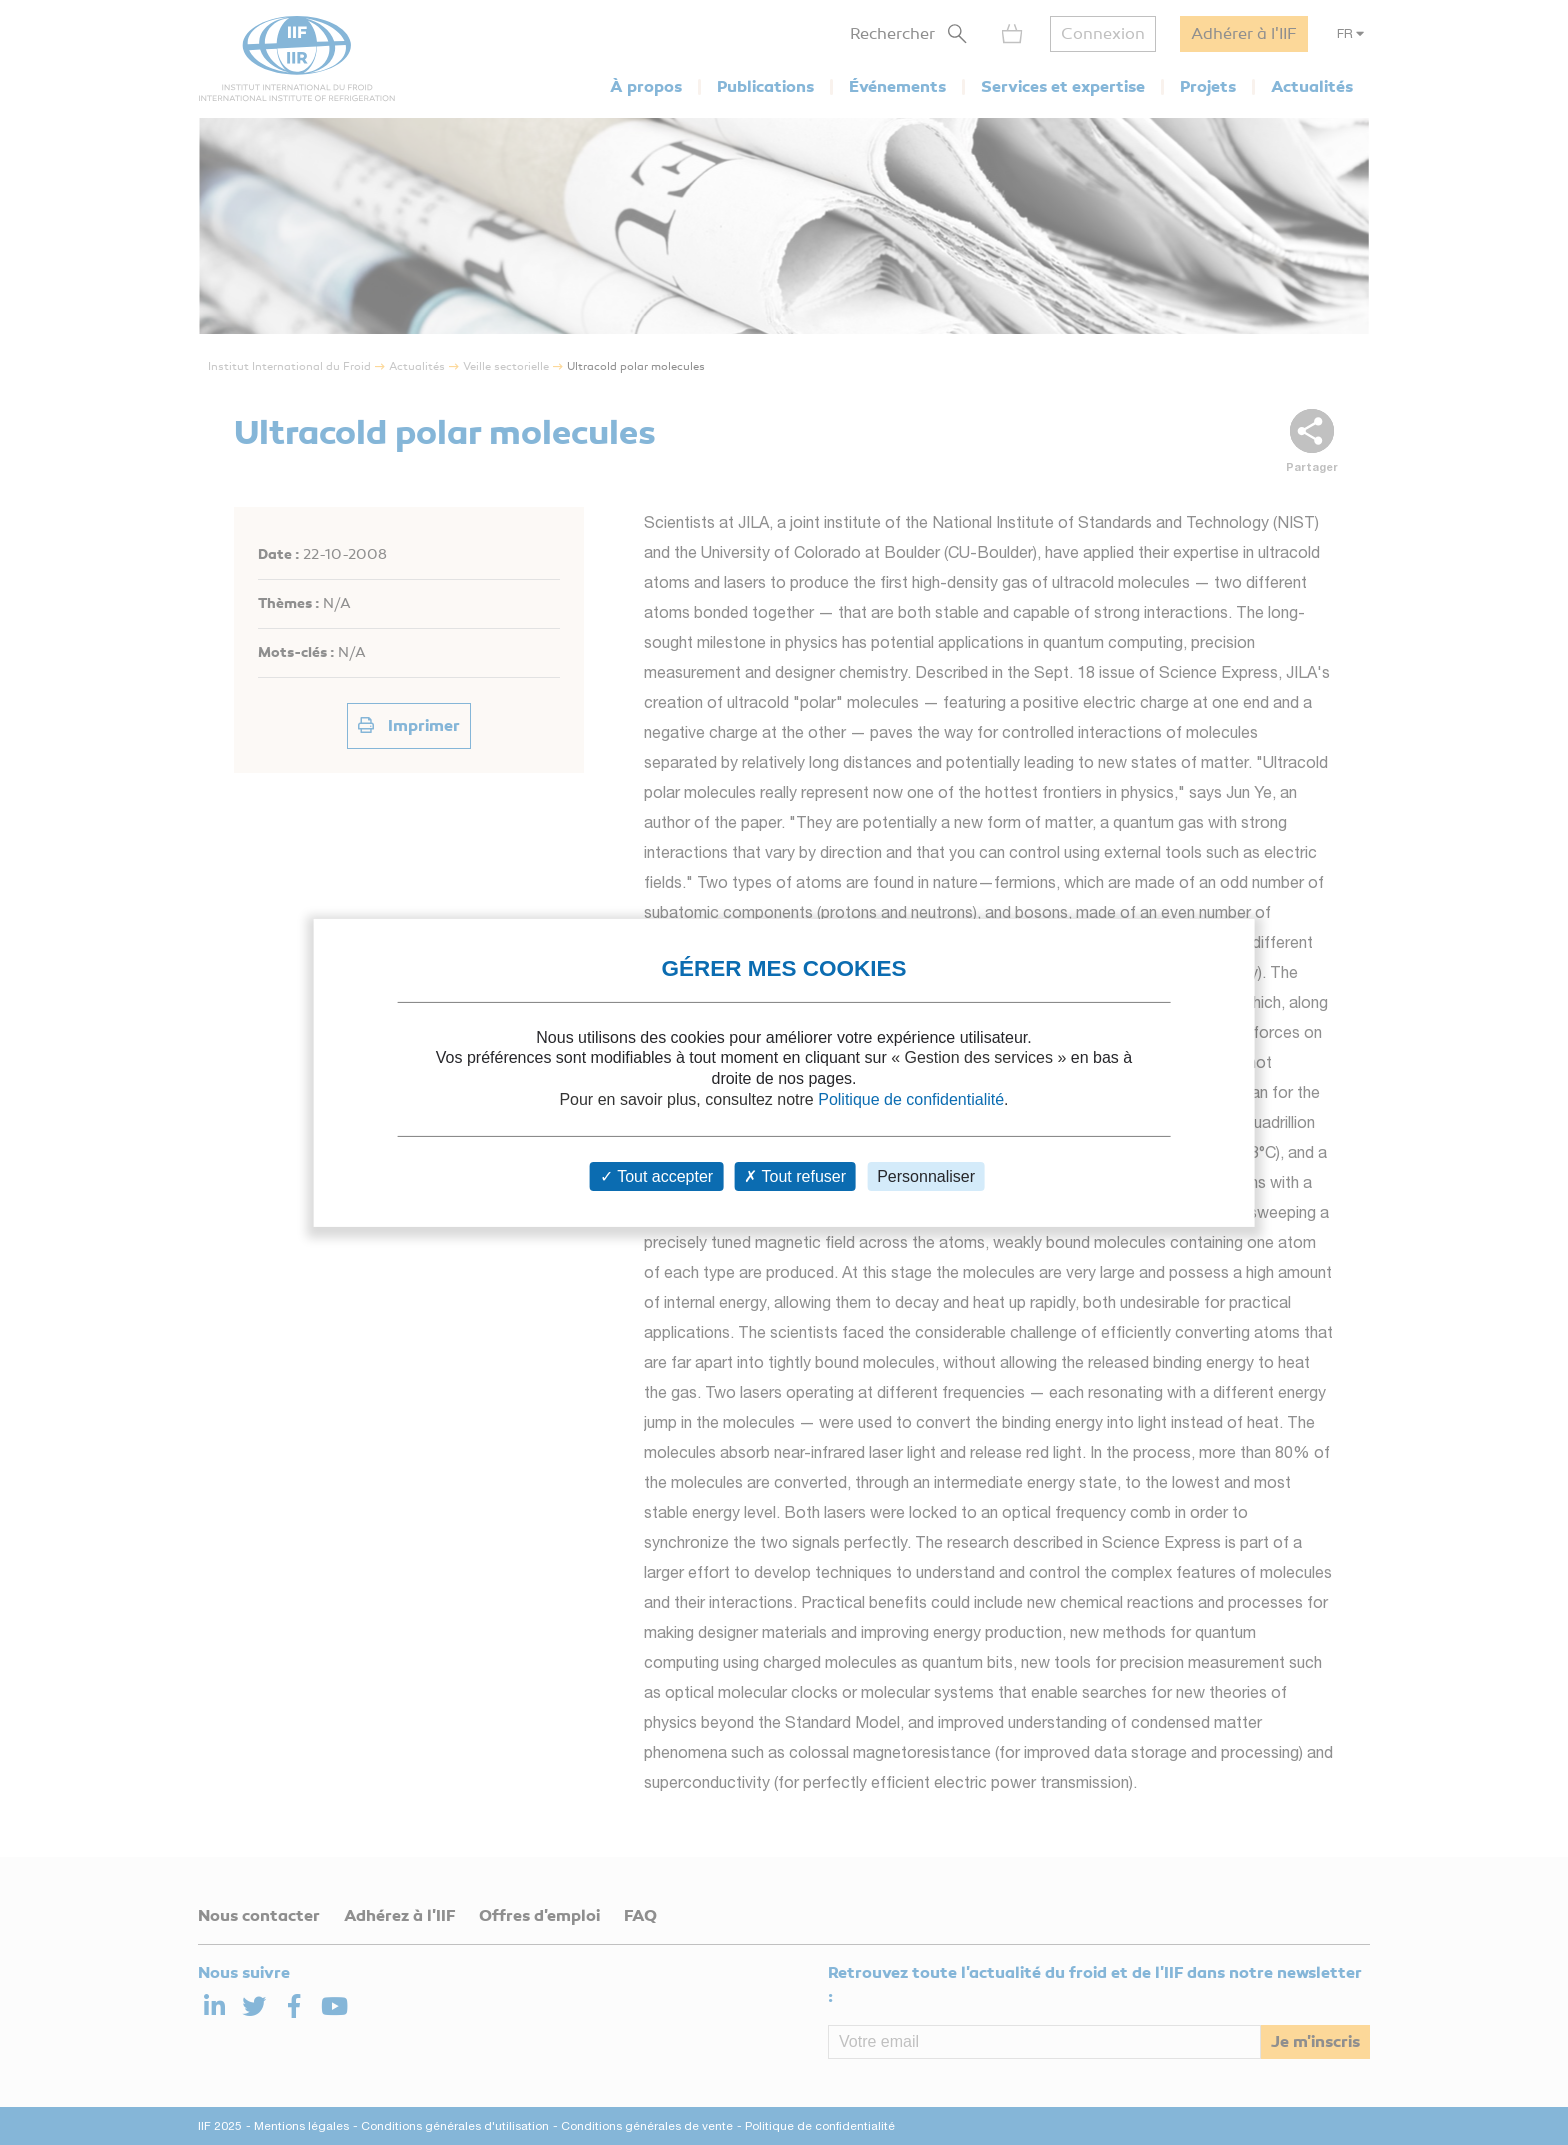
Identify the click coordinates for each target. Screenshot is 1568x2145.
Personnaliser (926, 1176)
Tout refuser (795, 1176)
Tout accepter (656, 1176)
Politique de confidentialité (911, 1099)
